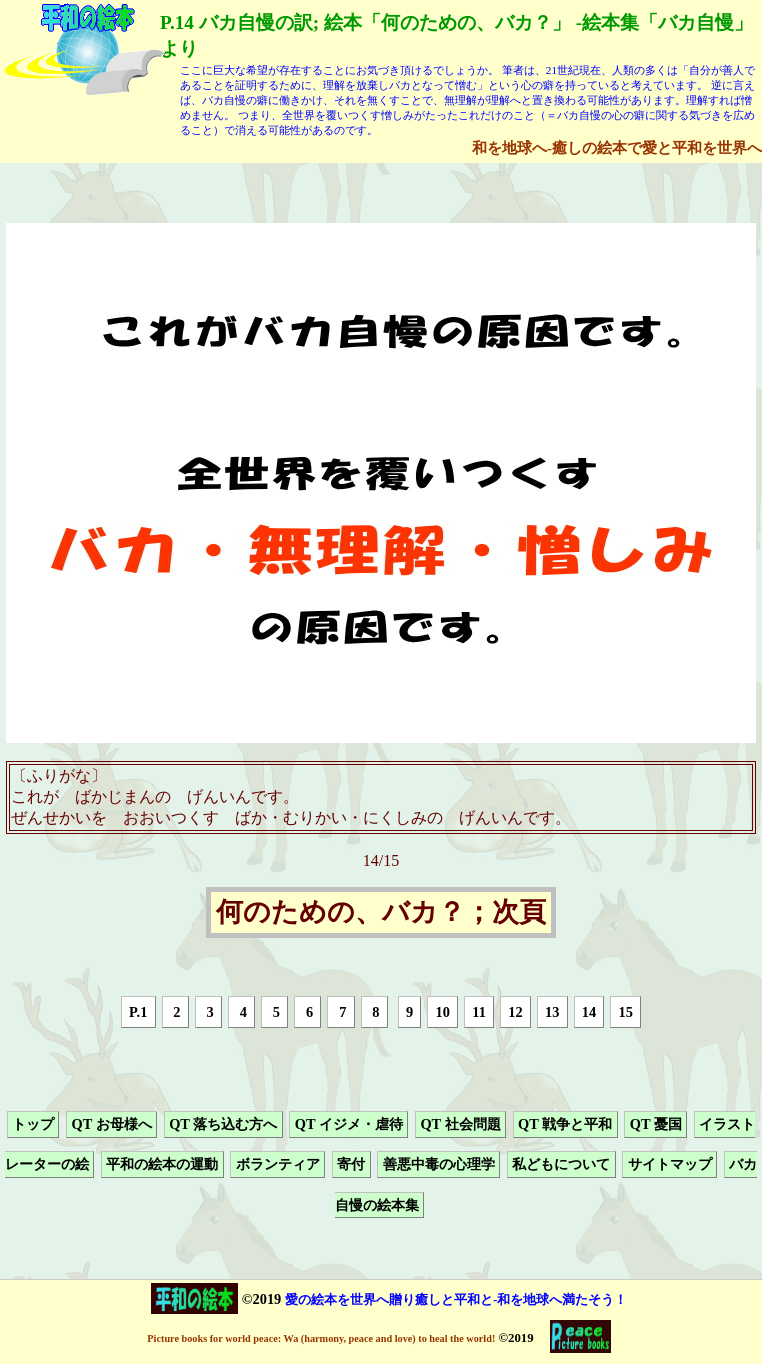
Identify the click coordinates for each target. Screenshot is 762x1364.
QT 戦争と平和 (565, 1124)
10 (442, 1012)
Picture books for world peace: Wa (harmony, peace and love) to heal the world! (321, 1338)
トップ (33, 1124)
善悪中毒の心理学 (439, 1165)
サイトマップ (670, 1165)
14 (589, 1012)
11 (479, 1012)
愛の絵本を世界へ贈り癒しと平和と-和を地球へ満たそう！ (456, 1299)
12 (515, 1012)
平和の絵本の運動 (162, 1165)
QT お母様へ (111, 1124)
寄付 (351, 1165)
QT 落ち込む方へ (223, 1124)
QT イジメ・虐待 (349, 1124)
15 (626, 1012)
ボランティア (278, 1165)
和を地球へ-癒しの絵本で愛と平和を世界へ (617, 147)
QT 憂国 (656, 1124)
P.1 (138, 1012)
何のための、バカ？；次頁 (381, 913)
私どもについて (561, 1165)
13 (552, 1012)
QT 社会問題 (460, 1124)
